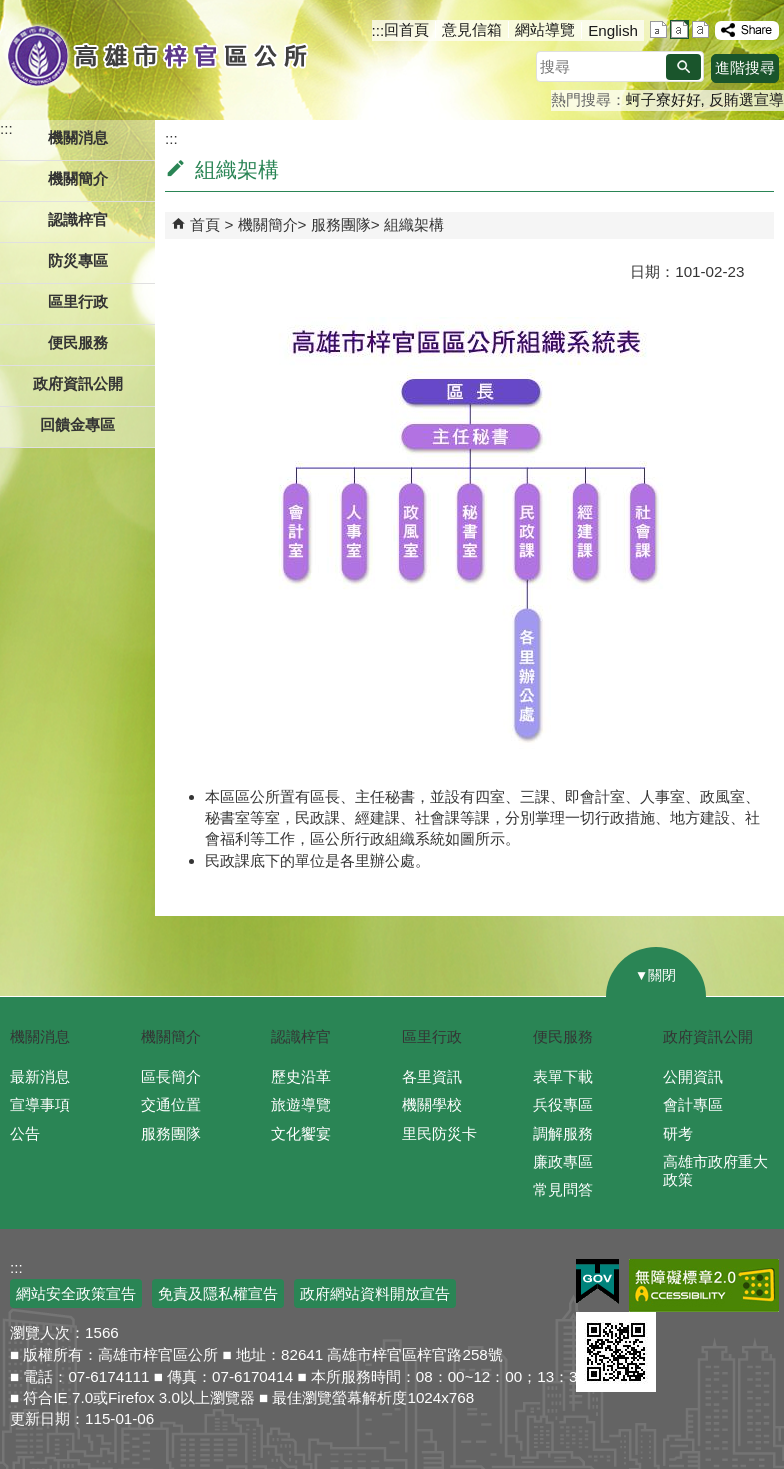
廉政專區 (563, 1161)
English (613, 30)
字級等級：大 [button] (700, 29)
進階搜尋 (745, 67)
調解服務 (563, 1133)
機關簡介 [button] (78, 178)
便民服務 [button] (78, 342)
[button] (683, 67)
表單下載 (563, 1076)
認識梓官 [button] (78, 219)
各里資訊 (432, 1076)
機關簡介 (268, 224)
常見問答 (563, 1189)
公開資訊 (693, 1076)
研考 (678, 1133)
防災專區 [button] (78, 260)
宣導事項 (40, 1104)
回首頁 (406, 29)
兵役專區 (563, 1104)
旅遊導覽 (301, 1104)
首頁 (205, 224)
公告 (25, 1133)
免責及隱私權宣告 (218, 1293)
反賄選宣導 (746, 99)
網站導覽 (545, 29)
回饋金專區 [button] (77, 424)
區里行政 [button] (78, 301)
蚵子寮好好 (663, 99)
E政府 (597, 1281)
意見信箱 (472, 29)
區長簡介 (171, 1076)
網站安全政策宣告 (76, 1293)
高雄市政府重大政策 (715, 1170)
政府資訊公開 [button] (78, 383)
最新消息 (40, 1076)
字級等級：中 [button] (679, 29)
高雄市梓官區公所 (157, 55)
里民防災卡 (439, 1133)
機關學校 (432, 1104)
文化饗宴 (301, 1133)
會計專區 (693, 1104)
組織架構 (414, 224)
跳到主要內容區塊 (10, 10)
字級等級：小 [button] (658, 29)
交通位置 (171, 1104)
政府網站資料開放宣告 (375, 1293)
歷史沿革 (301, 1076)
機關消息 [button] (78, 137)
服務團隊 (341, 224)
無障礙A (704, 1285)
